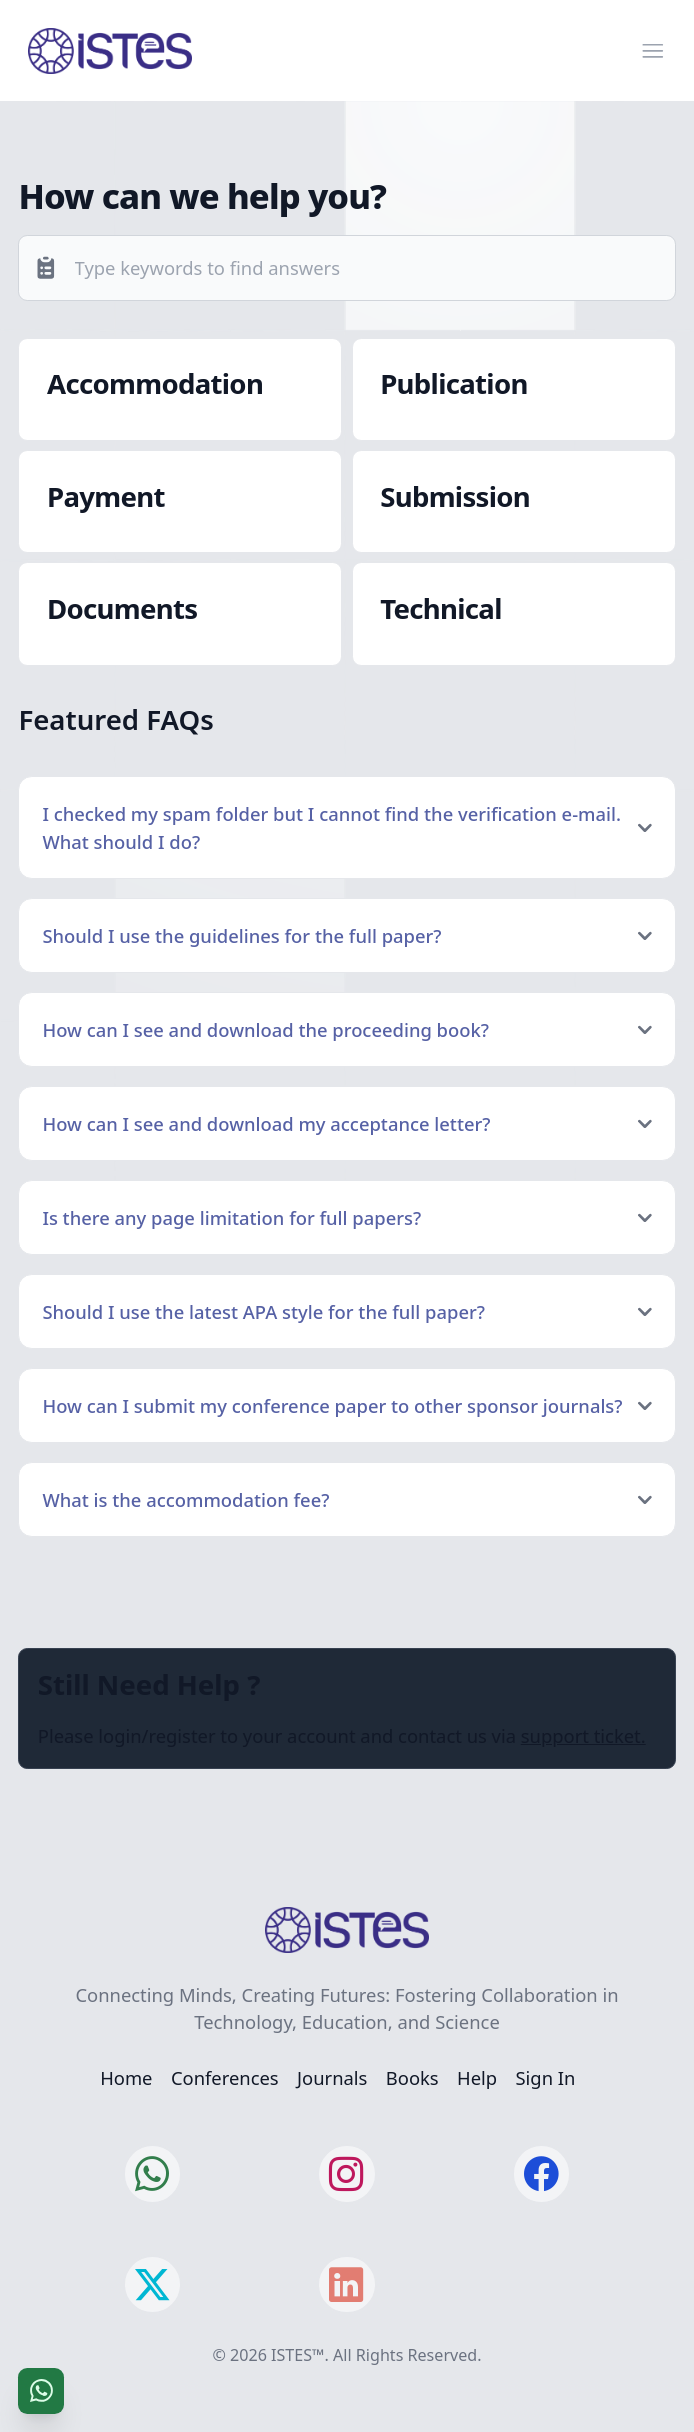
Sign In (546, 2077)
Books (412, 2077)
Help (477, 2077)
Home (126, 2077)
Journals (332, 2077)
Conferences (225, 2077)
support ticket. (583, 1735)
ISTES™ (297, 2355)
